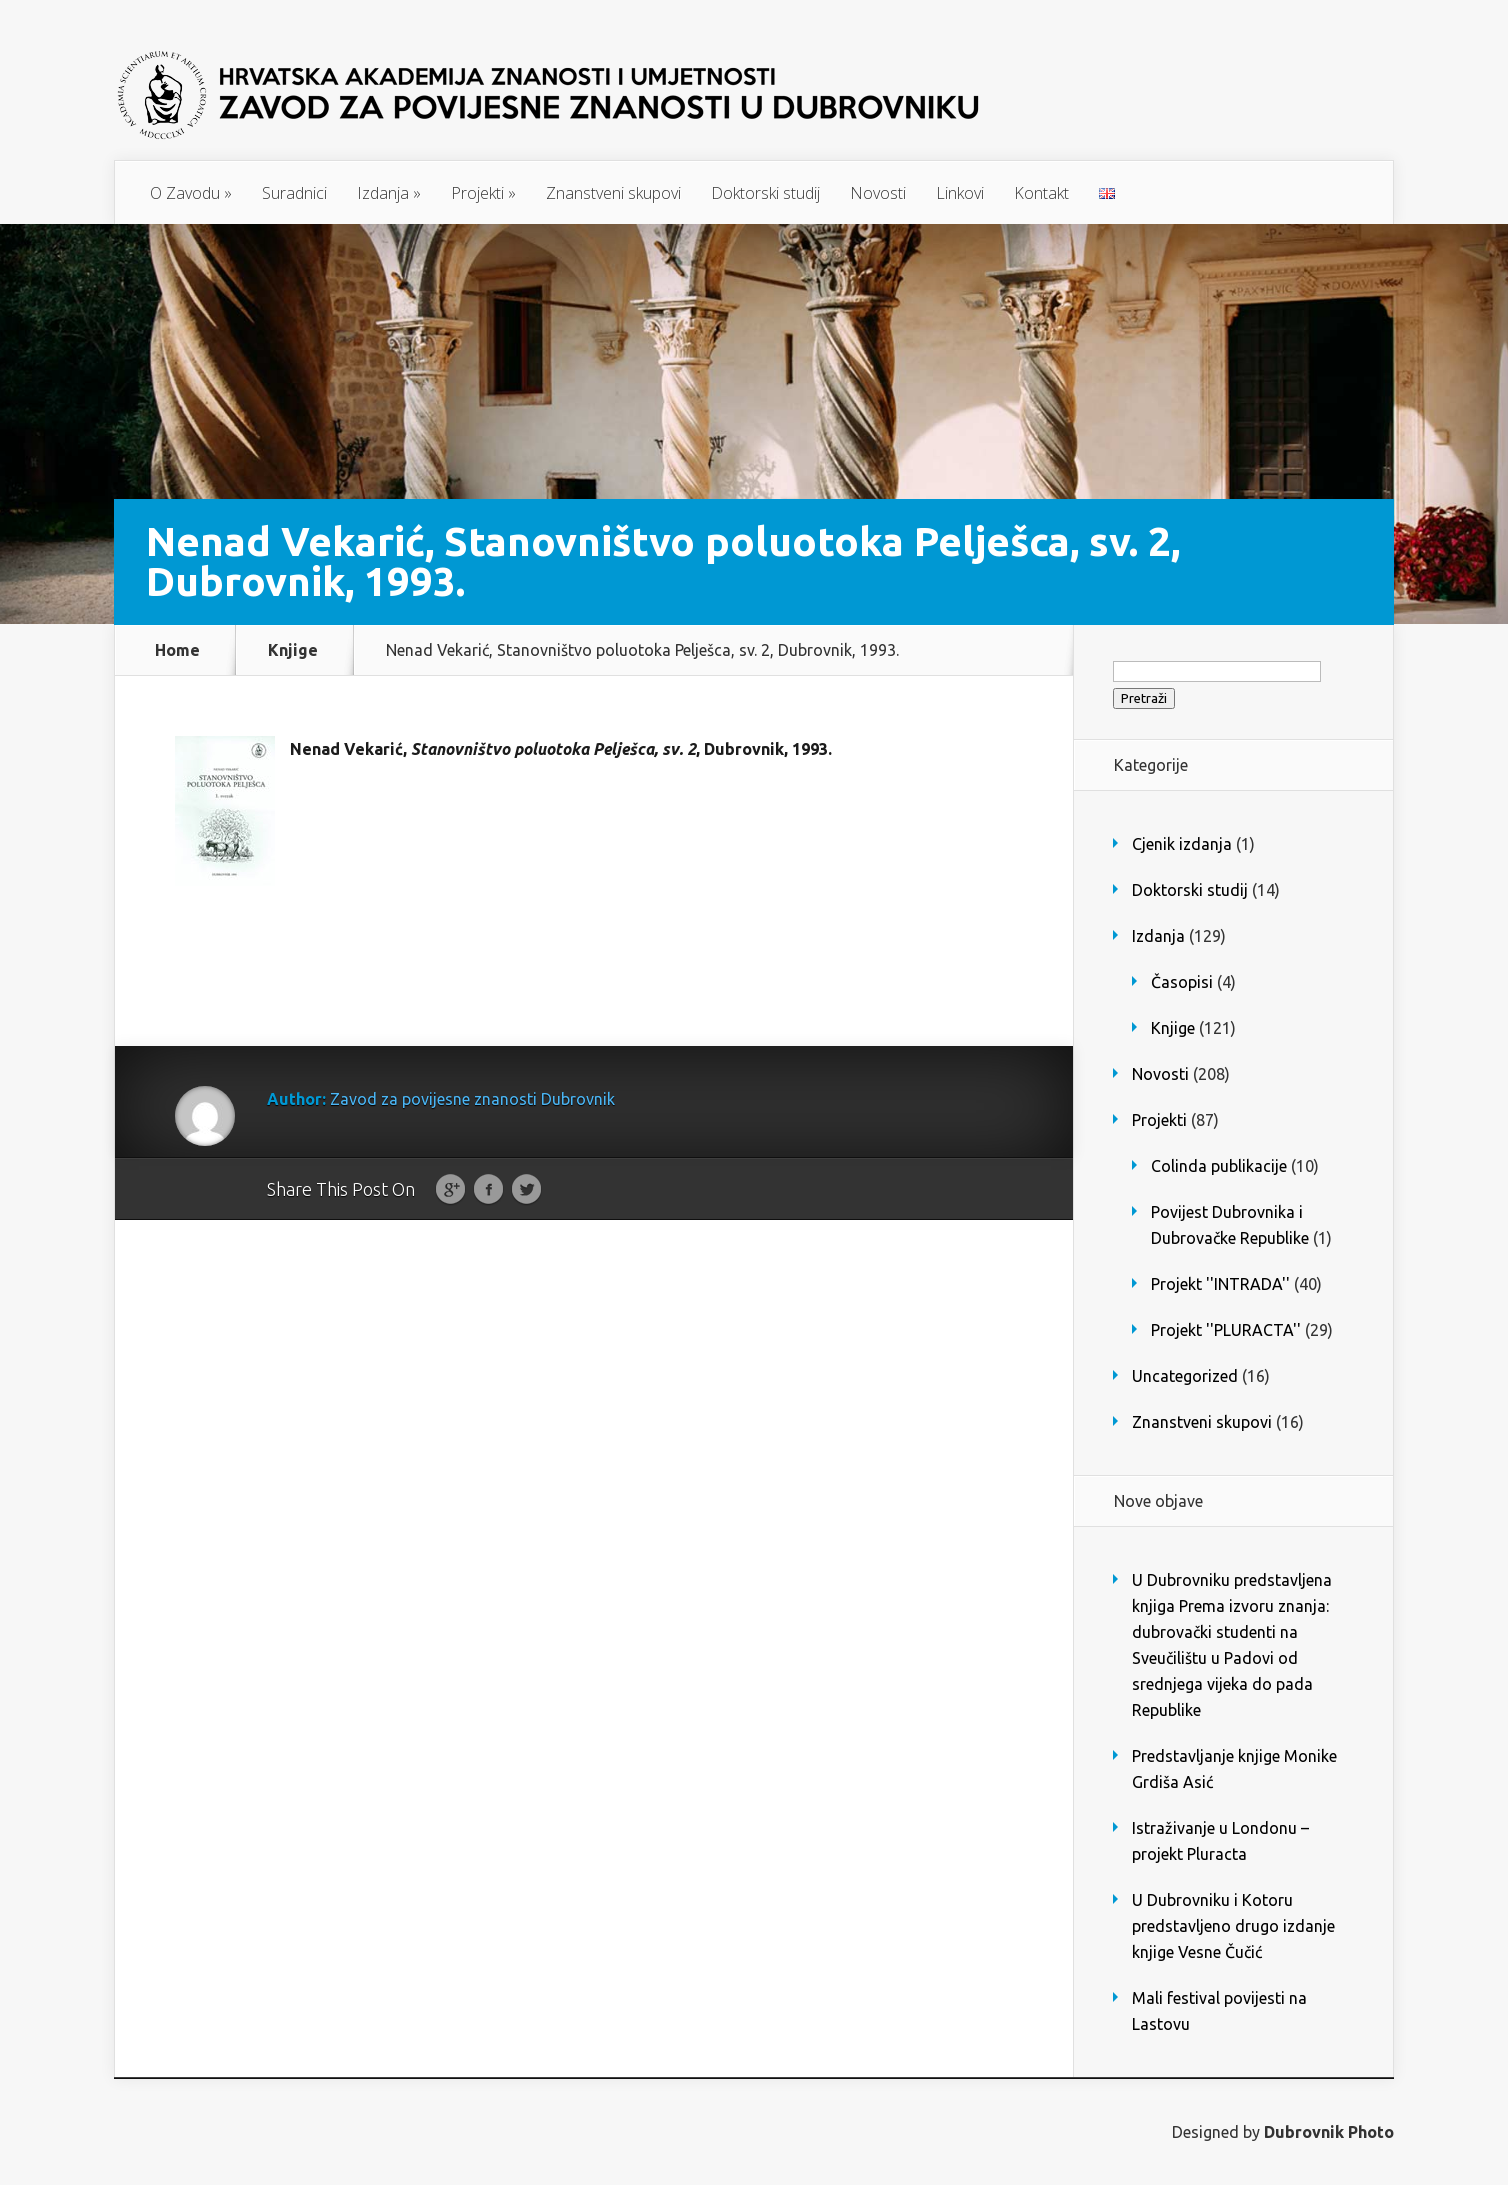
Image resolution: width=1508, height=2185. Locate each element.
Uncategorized (1185, 1376)
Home (177, 650)
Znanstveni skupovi (613, 193)
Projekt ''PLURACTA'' (1226, 1330)
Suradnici (294, 193)
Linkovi (960, 193)
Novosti (878, 193)
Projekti (483, 193)
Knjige (293, 650)
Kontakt (1041, 193)
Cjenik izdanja (1182, 844)
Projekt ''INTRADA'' (1220, 1284)
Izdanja (389, 193)
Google (450, 1190)
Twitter (526, 1190)
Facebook (488, 1190)
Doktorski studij (765, 193)
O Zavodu (191, 193)
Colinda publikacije (1219, 1166)
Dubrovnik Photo (1329, 2132)
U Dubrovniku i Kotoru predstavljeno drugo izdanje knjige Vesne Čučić (1233, 1926)
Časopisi (1182, 982)
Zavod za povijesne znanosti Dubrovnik (472, 1099)
